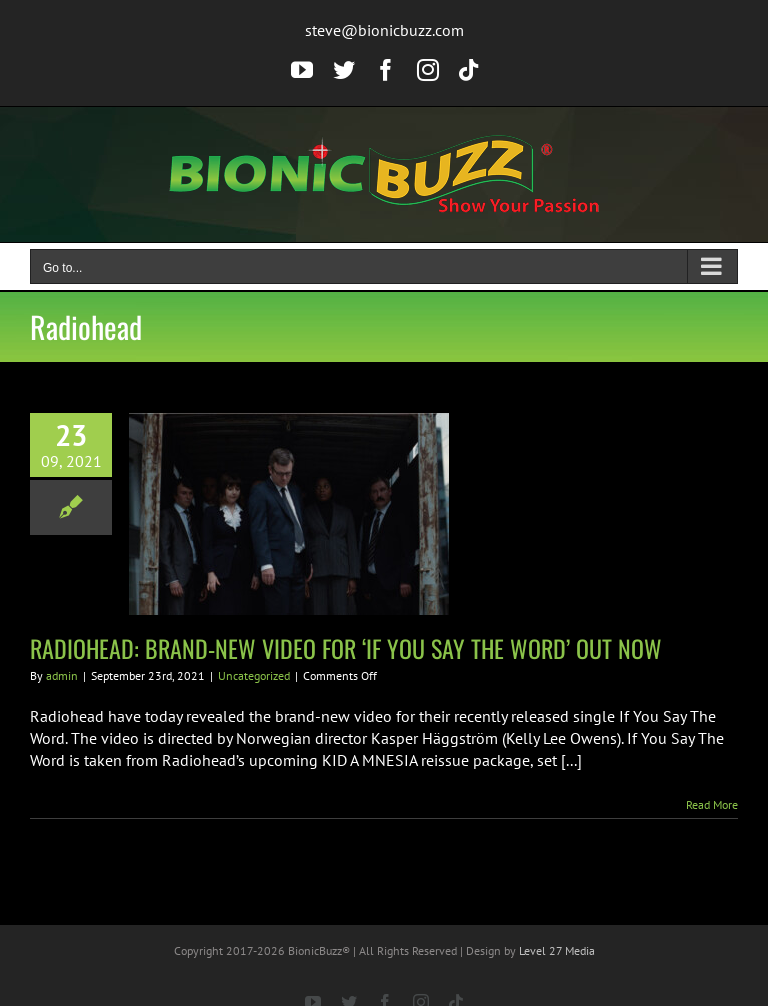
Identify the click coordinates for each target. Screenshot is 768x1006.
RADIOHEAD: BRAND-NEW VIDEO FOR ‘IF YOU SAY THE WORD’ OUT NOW (346, 648)
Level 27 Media (557, 950)
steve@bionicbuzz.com (384, 30)
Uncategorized (254, 675)
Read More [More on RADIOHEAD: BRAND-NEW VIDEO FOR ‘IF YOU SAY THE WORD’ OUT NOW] (712, 804)
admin (62, 675)
